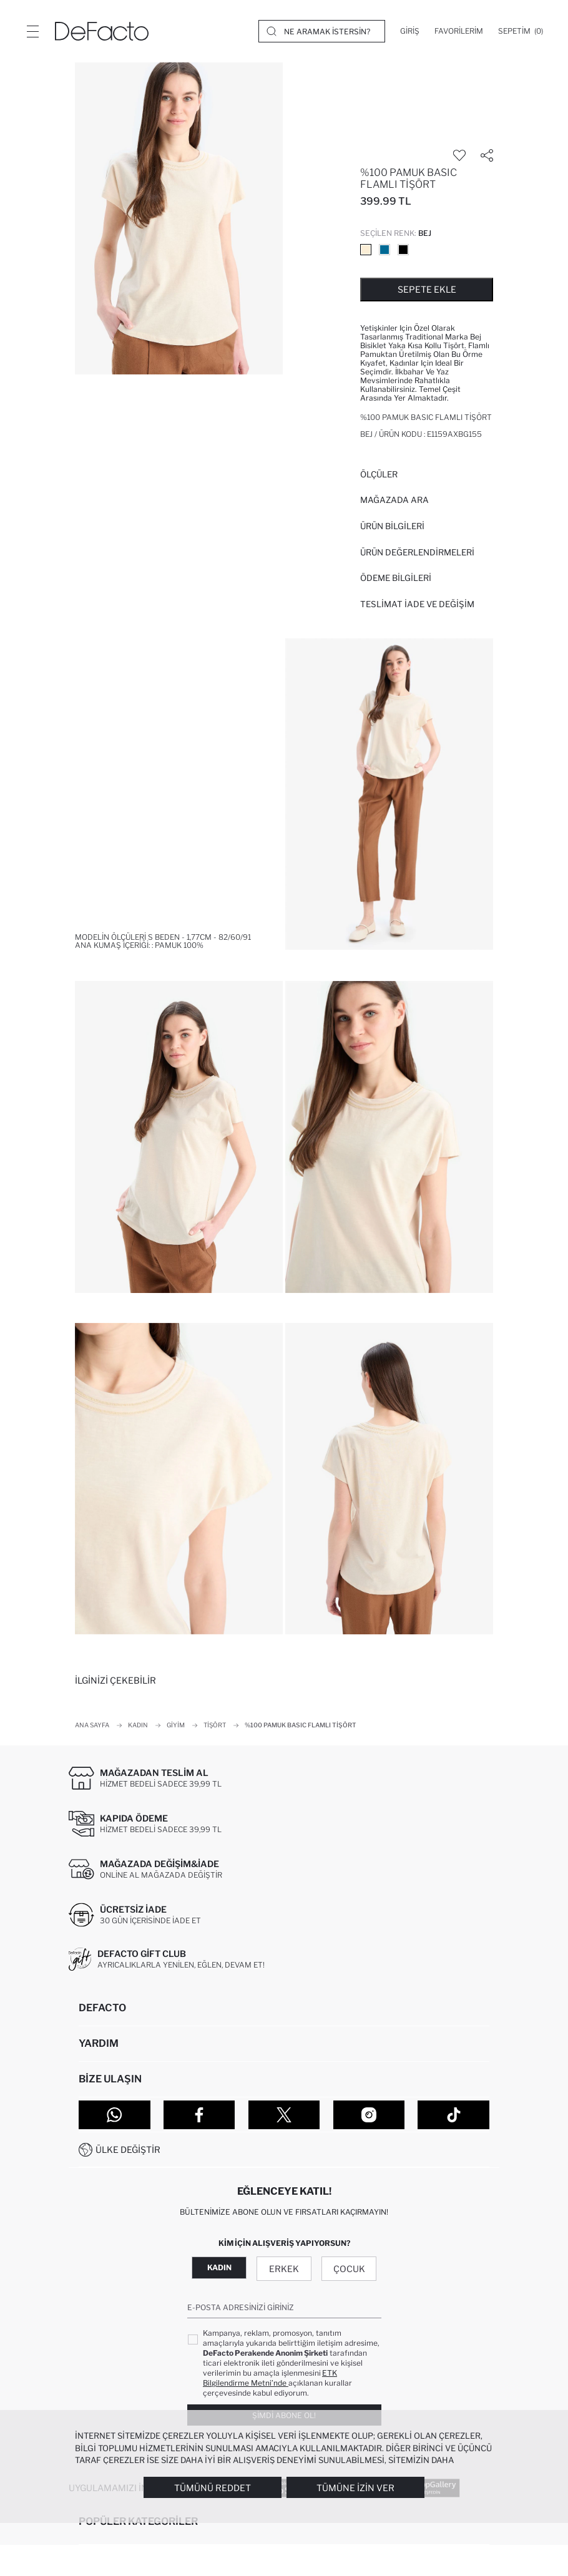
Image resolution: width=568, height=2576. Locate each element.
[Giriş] (409, 31)
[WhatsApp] (114, 2114)
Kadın (219, 2267)
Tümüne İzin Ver (355, 2487)
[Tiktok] (453, 2114)
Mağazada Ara (394, 500)
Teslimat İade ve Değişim (417, 604)
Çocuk (349, 2268)
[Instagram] (369, 2114)
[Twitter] (284, 2114)
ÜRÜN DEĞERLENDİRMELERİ (417, 552)
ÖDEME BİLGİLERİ (395, 578)
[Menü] (32, 31)
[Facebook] (199, 2114)
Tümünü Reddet (212, 2487)
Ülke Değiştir (127, 2149)
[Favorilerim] (458, 31)
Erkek (284, 2268)
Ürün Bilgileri (392, 526)
